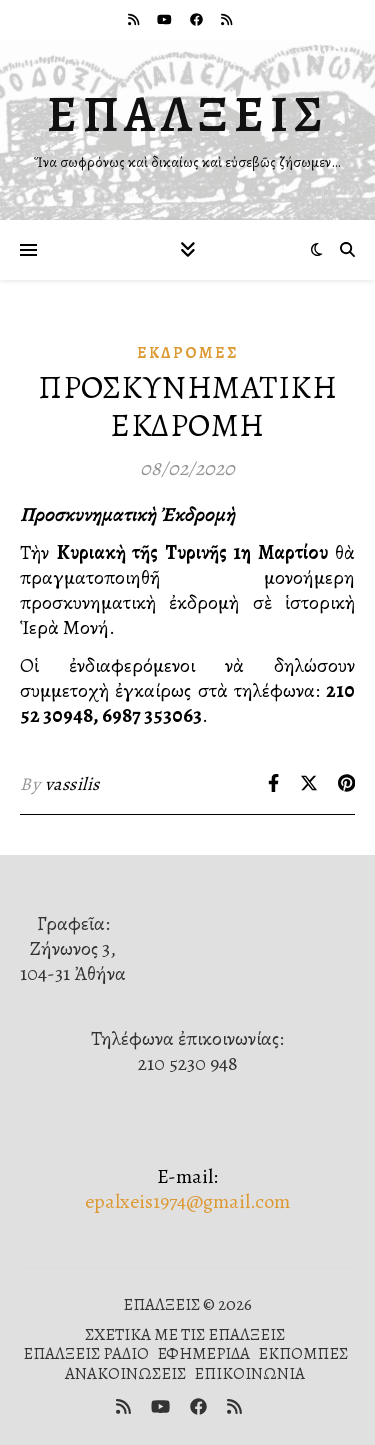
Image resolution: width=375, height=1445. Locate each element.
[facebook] (198, 19)
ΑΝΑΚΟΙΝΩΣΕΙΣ (125, 1373)
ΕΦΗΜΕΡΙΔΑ (203, 1353)
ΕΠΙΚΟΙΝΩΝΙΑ (249, 1373)
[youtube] (166, 19)
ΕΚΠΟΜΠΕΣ (303, 1353)
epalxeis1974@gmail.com (187, 1201)
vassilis (72, 784)
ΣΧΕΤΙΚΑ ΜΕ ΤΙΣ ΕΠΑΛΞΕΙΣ (185, 1334)
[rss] (135, 19)
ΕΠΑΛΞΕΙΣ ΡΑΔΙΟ (86, 1353)
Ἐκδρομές (188, 353)
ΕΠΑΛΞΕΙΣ (188, 114)
